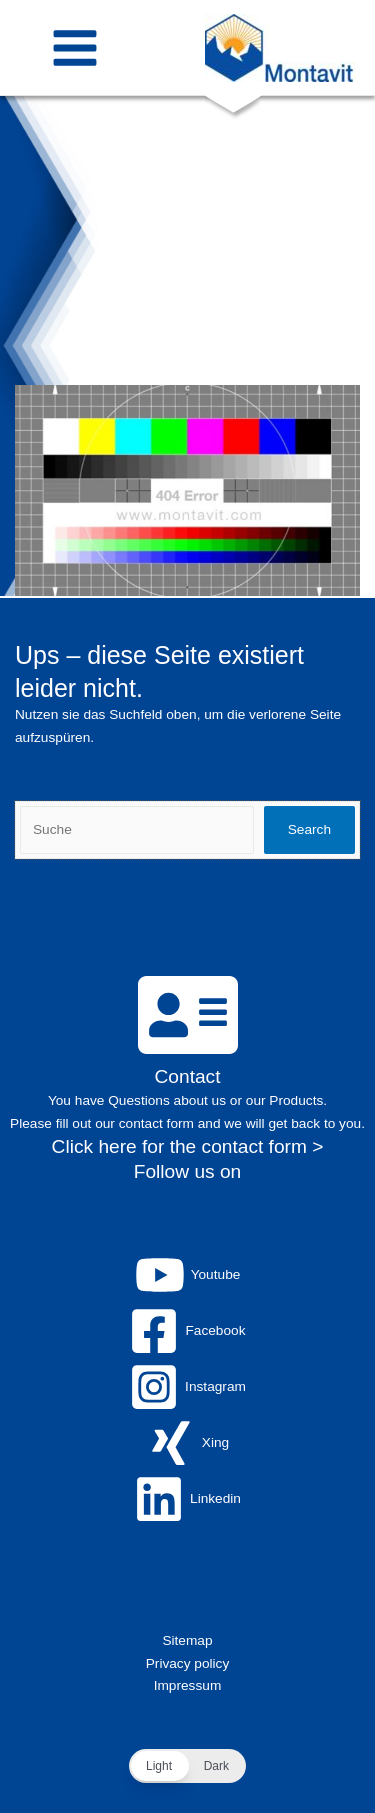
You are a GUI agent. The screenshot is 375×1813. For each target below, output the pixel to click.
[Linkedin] (187, 1499)
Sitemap (187, 1640)
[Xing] (187, 1443)
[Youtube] (187, 1275)
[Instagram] (187, 1387)
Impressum (188, 1685)
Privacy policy (188, 1663)
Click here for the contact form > (188, 1146)
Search (309, 829)
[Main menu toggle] (75, 47)
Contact (188, 1076)
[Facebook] (187, 1331)
